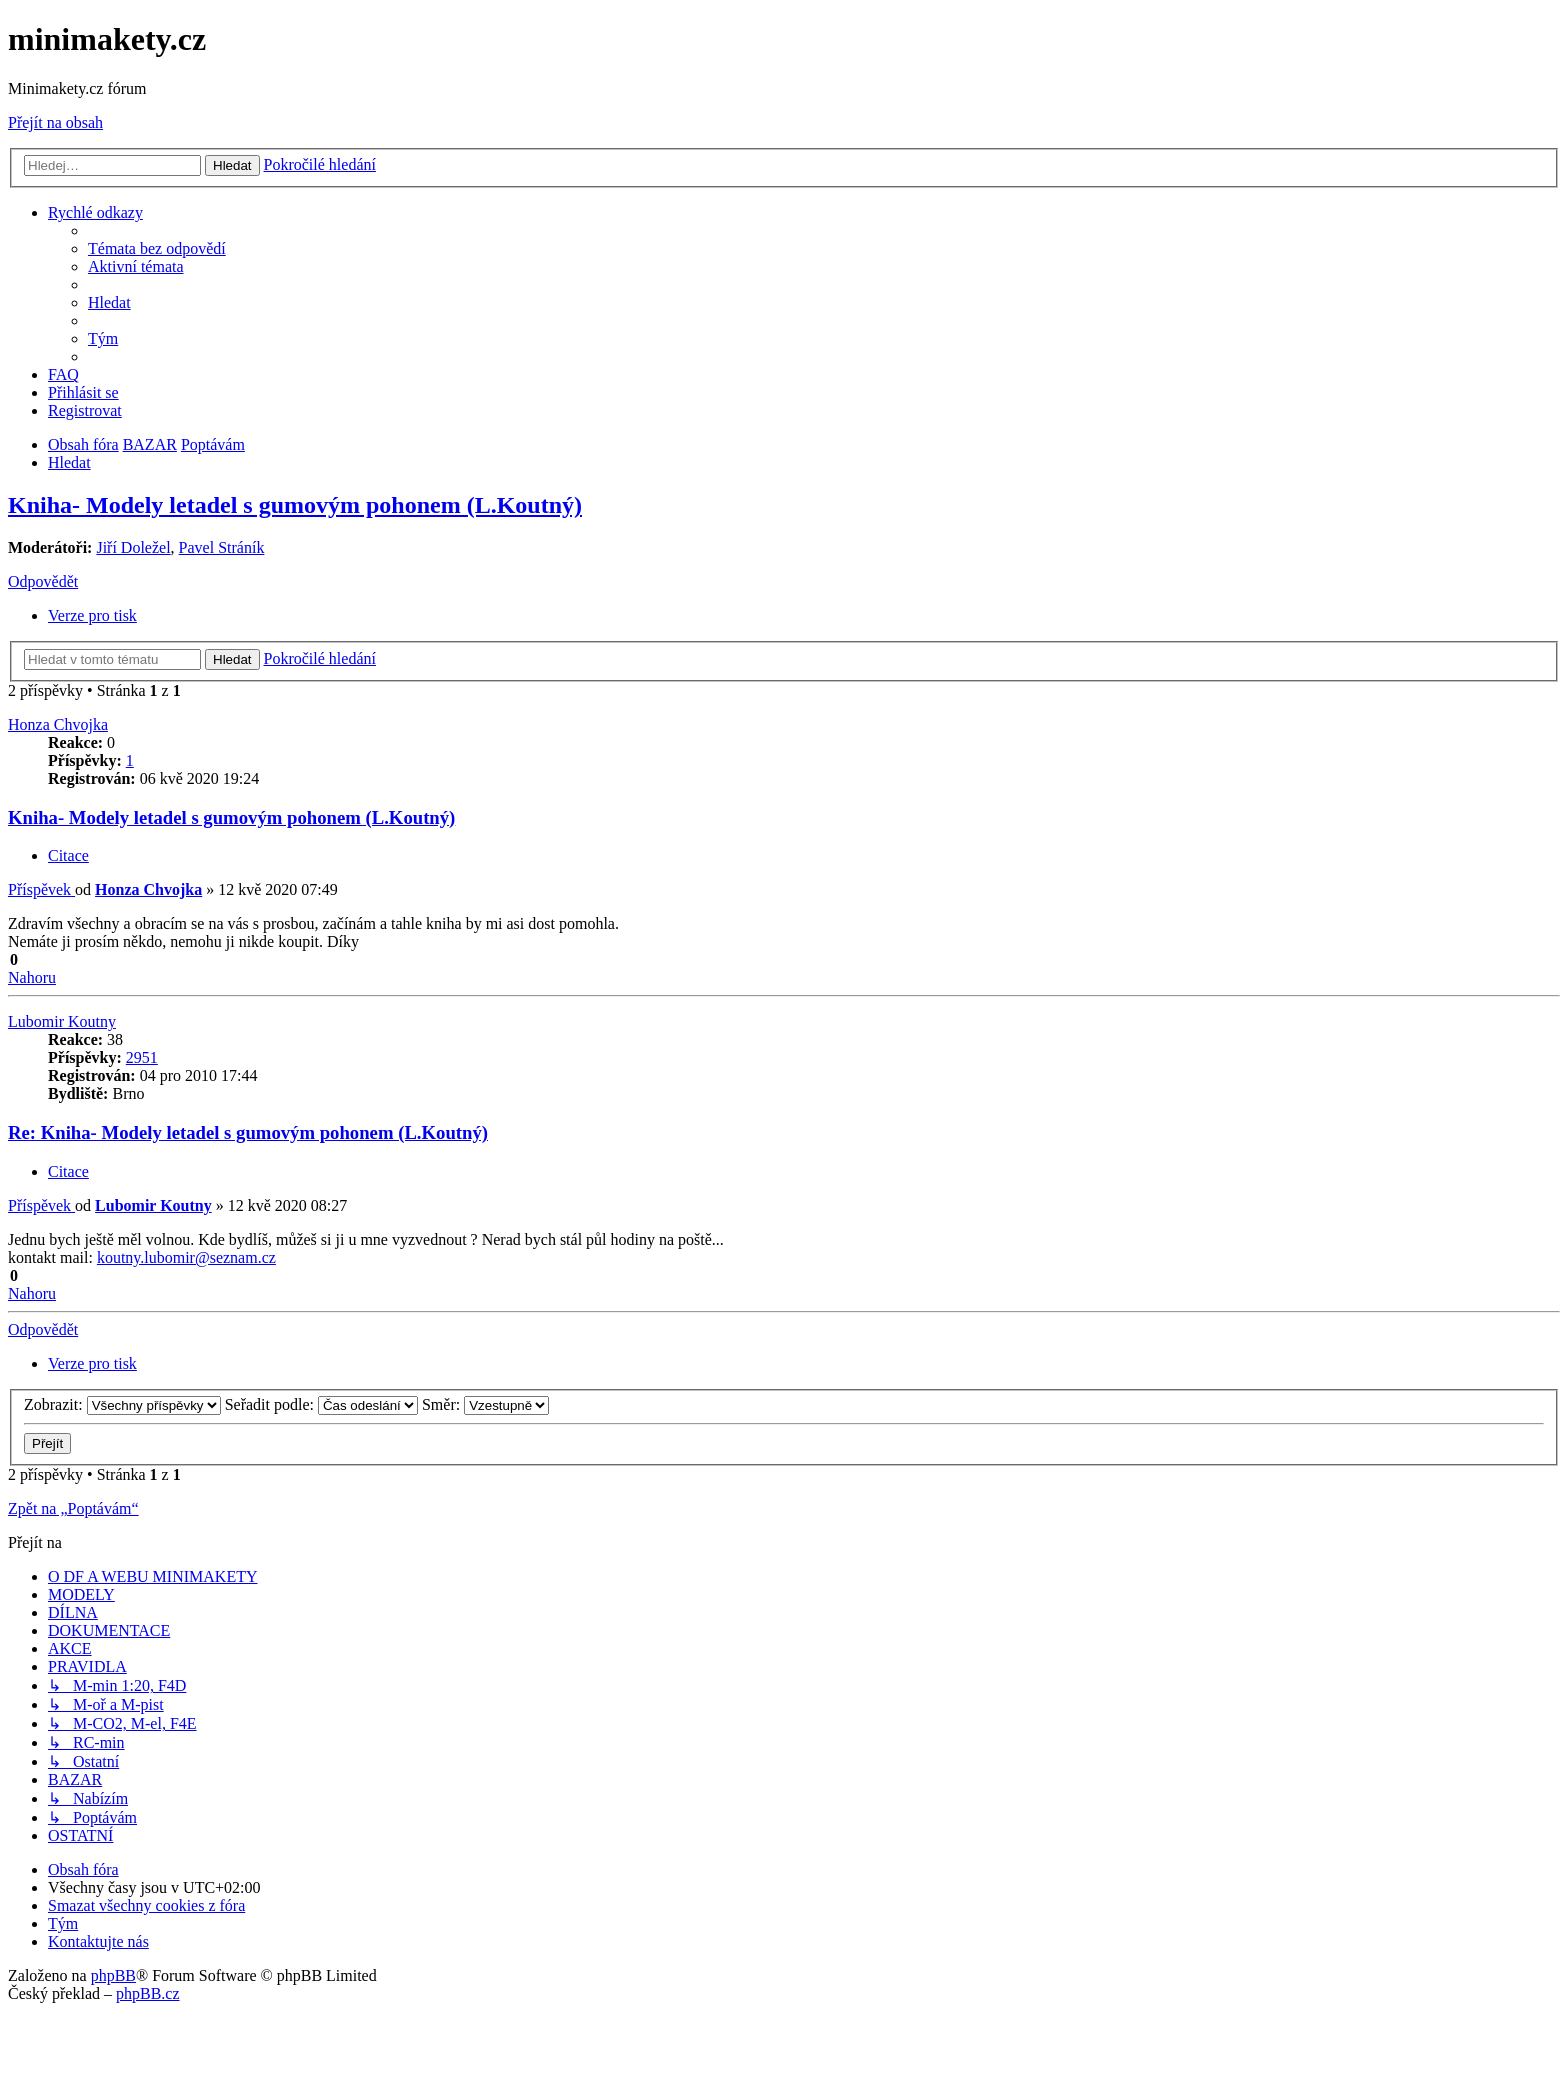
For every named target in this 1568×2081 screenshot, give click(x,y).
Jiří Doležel (133, 547)
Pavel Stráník (222, 547)
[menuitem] (157, 248)
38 (115, 1039)
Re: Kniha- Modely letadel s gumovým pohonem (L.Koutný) (248, 1132)
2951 (142, 1057)
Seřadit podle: (321, 1404)
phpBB (113, 1975)
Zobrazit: (122, 1404)
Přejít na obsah (55, 122)
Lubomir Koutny (62, 1021)
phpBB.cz (148, 1993)
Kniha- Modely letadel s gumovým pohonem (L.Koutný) (295, 505)
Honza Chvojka (58, 724)
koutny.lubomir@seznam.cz (186, 1257)
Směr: (485, 1404)
